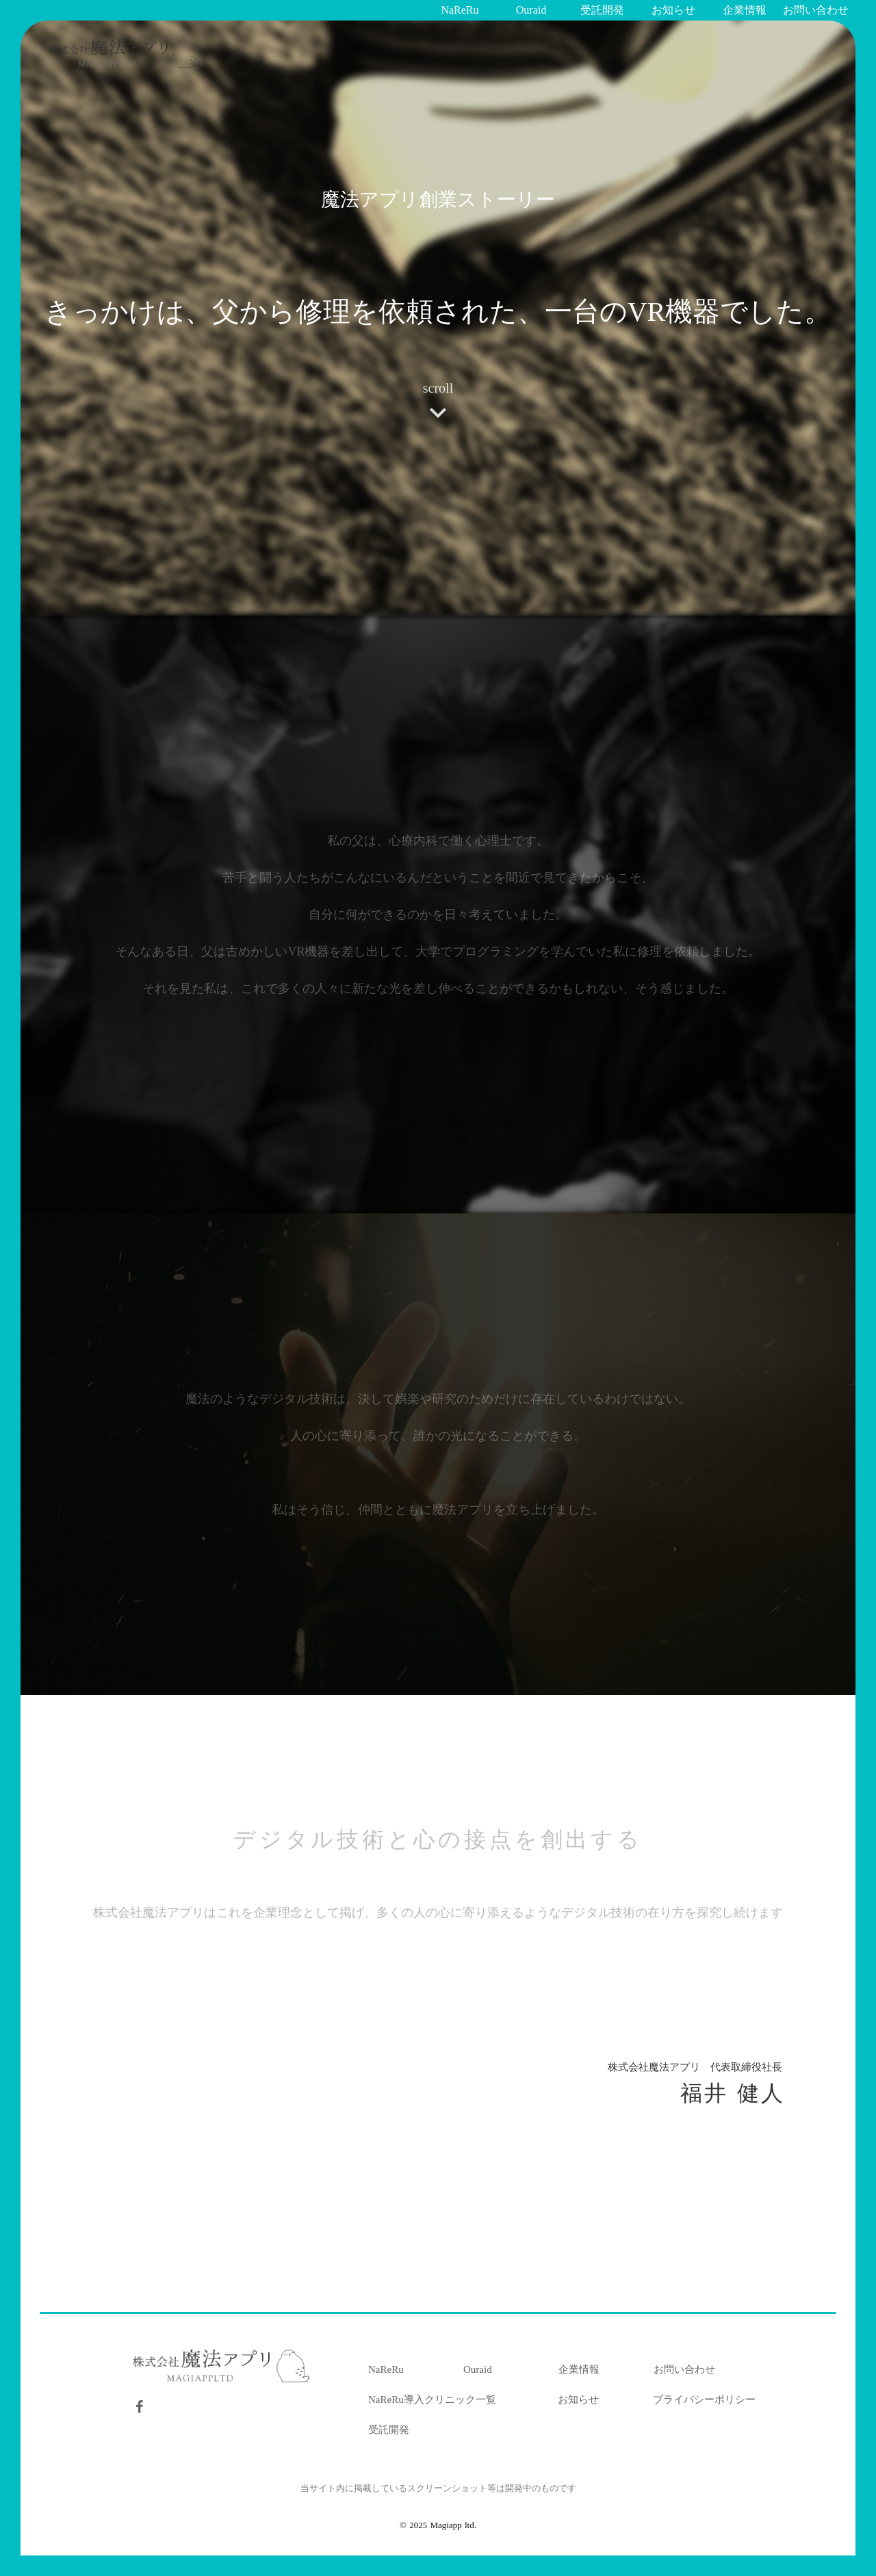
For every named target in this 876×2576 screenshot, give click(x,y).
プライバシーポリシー (704, 2399)
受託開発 (388, 2429)
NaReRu (386, 2369)
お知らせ (578, 2399)
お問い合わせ (684, 2369)
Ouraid (477, 2369)
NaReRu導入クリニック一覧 (432, 2399)
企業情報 (579, 2369)
